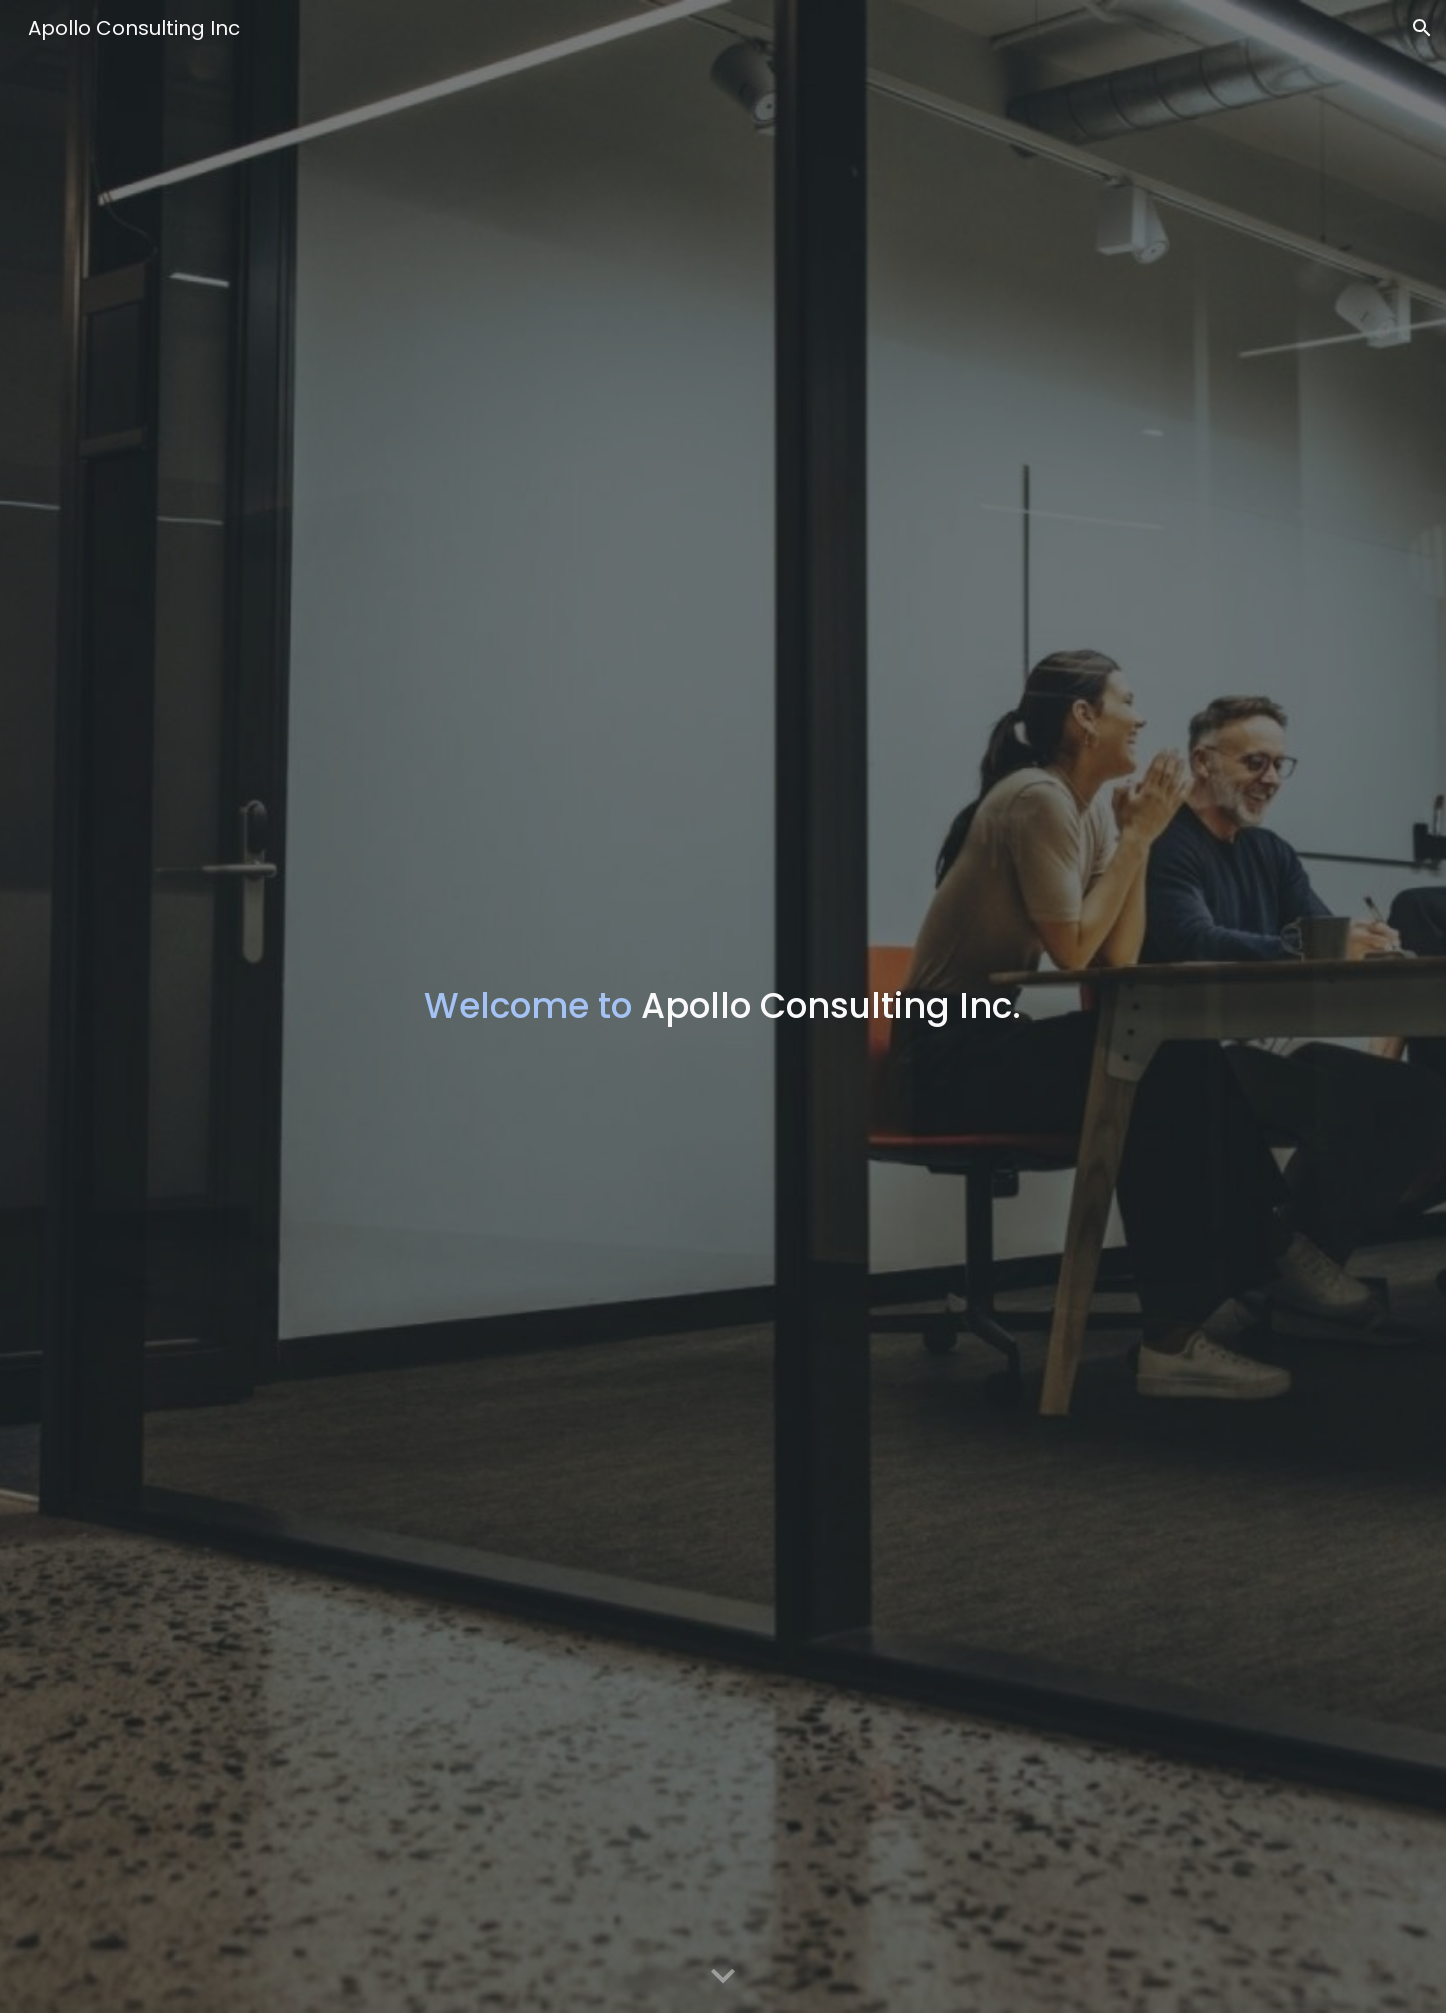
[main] (723, 1007)
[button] (1422, 28)
